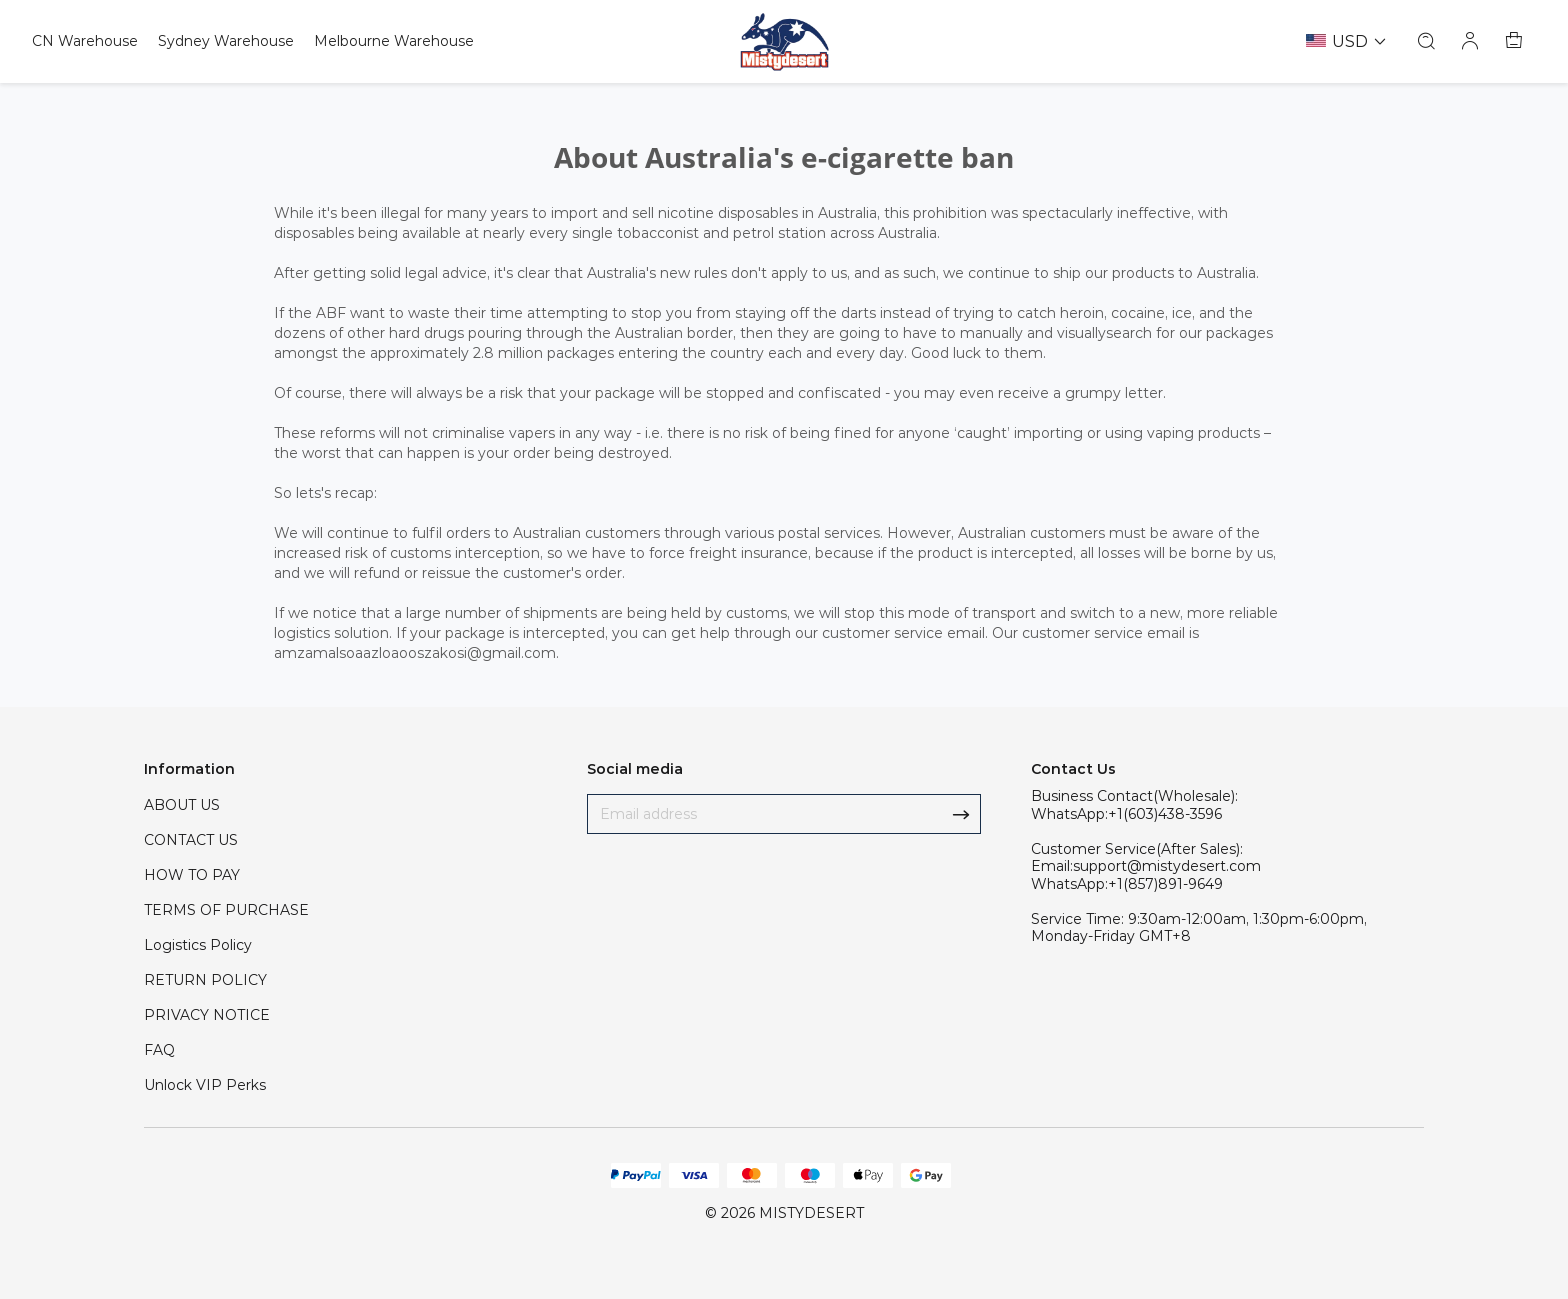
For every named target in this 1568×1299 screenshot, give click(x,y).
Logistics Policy (198, 945)
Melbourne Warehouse (394, 41)
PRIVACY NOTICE (207, 1015)
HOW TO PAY (192, 875)
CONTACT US (191, 840)
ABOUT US (182, 805)
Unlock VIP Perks (205, 1085)
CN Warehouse (85, 41)
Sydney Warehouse (226, 41)
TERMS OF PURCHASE (226, 910)
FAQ (159, 1050)
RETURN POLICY (205, 980)
